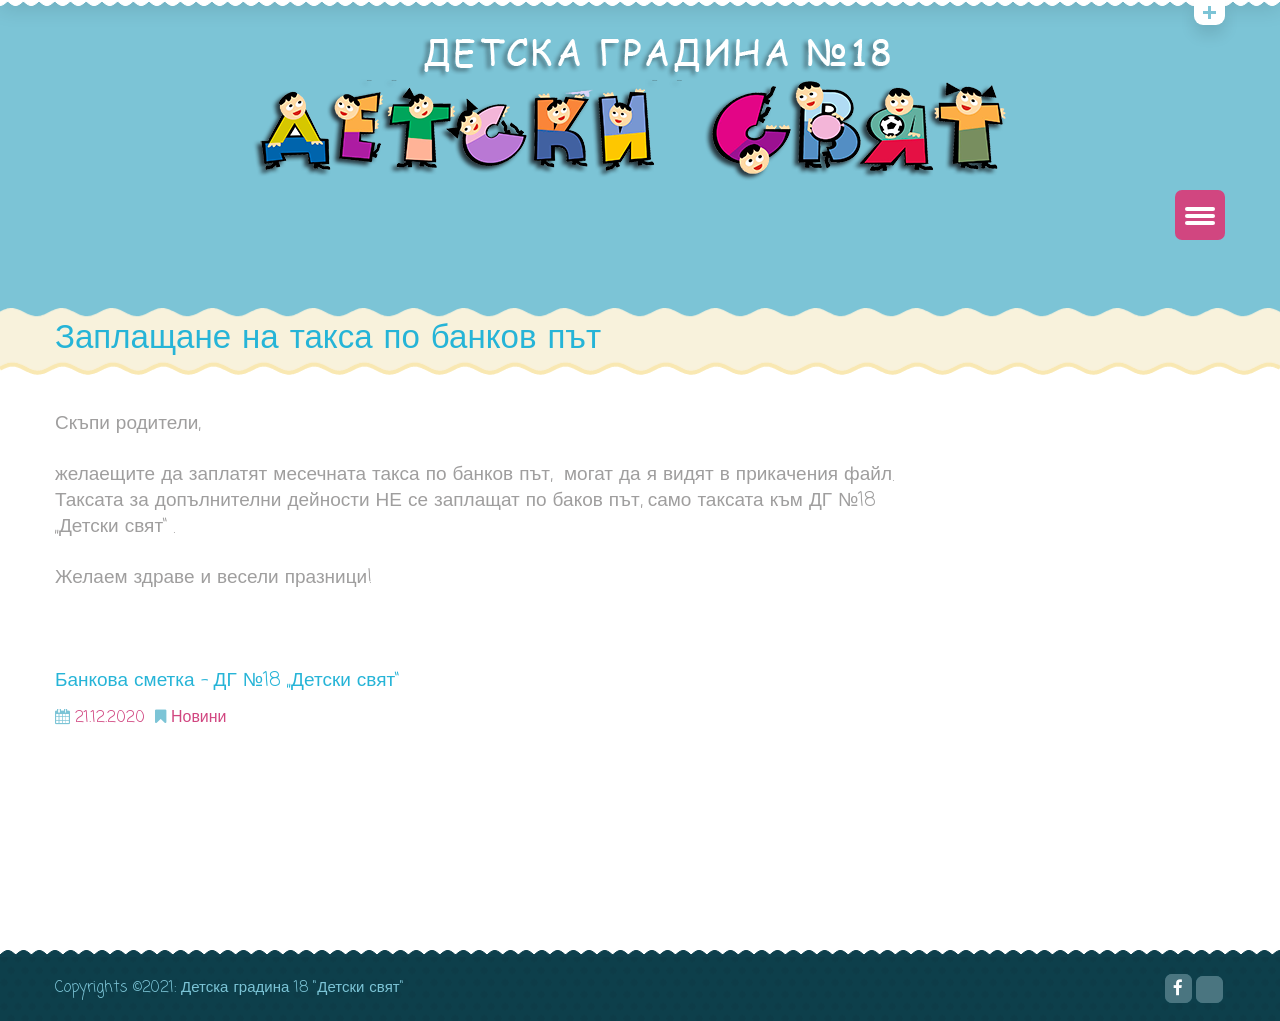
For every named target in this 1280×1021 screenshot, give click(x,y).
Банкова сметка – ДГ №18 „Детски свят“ (227, 680)
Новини (199, 718)
